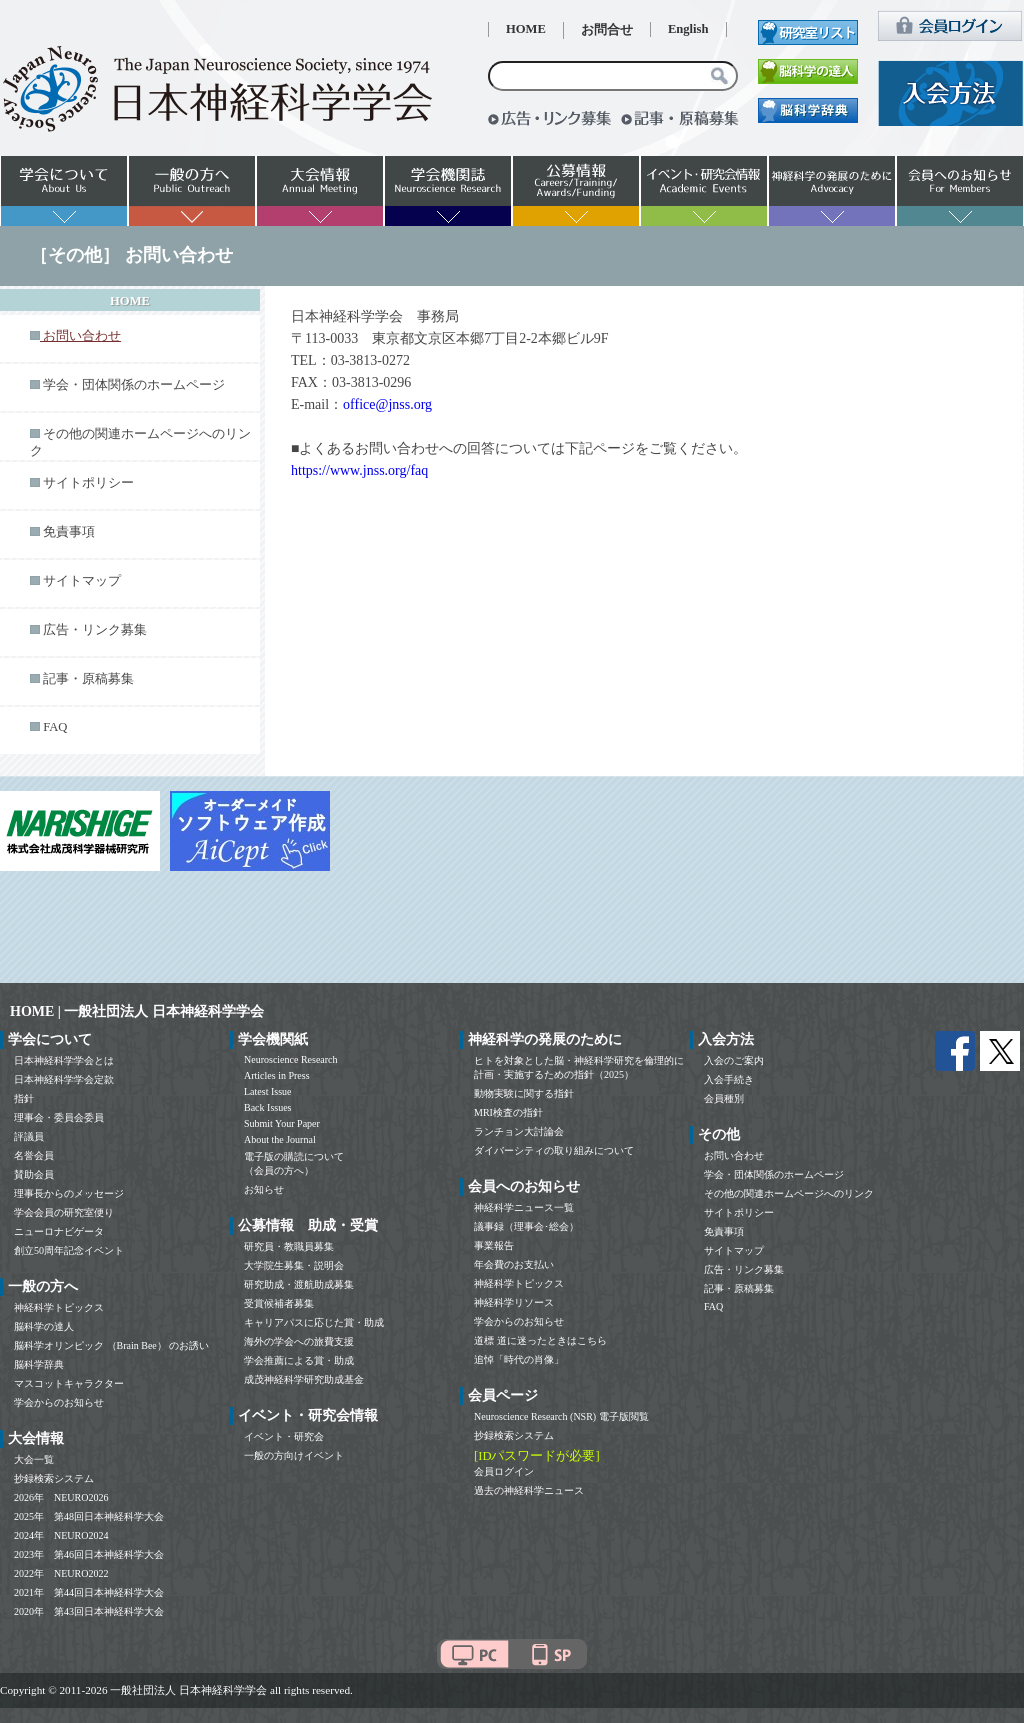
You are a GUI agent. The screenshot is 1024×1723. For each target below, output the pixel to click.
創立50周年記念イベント (69, 1250)
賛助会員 (34, 1174)
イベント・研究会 (284, 1436)
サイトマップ (82, 581)
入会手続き (729, 1079)
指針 (24, 1098)
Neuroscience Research (291, 1059)
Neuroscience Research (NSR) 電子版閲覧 (561, 1416)
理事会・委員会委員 (59, 1117)
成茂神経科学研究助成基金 (304, 1379)
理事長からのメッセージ (69, 1193)
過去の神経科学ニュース (529, 1490)
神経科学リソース (514, 1302)
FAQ (55, 727)
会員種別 (724, 1098)
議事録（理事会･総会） (526, 1226)
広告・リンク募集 (95, 630)
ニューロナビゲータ (59, 1231)
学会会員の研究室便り (64, 1212)
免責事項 (69, 532)
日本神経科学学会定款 (64, 1079)
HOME (526, 29)
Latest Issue (268, 1091)
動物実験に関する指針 (524, 1093)
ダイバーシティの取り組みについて (554, 1150)
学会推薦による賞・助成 (299, 1360)
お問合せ (607, 30)
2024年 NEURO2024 (61, 1535)
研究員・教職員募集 (289, 1246)
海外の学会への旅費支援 (299, 1341)
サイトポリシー (88, 483)
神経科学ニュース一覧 (524, 1207)
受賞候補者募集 (279, 1303)
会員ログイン (504, 1471)
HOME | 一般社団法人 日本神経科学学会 (137, 1011)
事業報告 (494, 1245)
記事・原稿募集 (88, 679)
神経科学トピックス (59, 1307)
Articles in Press (277, 1075)
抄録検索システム (54, 1478)
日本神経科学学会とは (64, 1060)
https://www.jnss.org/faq (359, 470)
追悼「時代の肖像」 (519, 1359)
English (688, 29)
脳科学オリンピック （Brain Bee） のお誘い (111, 1345)
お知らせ (264, 1189)
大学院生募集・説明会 (294, 1265)
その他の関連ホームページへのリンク (789, 1193)
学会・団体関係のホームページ (134, 385)
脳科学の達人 (44, 1326)
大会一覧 (34, 1459)
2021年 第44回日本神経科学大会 (89, 1592)
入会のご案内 (734, 1060)
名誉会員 (34, 1155)
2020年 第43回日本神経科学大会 (89, 1611)
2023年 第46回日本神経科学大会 (89, 1554)
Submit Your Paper (282, 1123)
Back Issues (268, 1107)
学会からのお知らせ (59, 1402)
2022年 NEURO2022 (61, 1573)
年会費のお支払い (514, 1264)
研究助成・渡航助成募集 (299, 1284)
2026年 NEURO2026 (61, 1497)
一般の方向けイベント (294, 1455)
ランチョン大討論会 (519, 1131)
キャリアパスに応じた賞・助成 (314, 1322)
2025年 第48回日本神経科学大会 (89, 1516)
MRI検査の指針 (508, 1112)
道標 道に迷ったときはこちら (540, 1340)
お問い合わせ (734, 1155)
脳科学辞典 (39, 1364)
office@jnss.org (387, 404)
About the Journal (280, 1139)
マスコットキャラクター (69, 1383)
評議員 (29, 1136)
